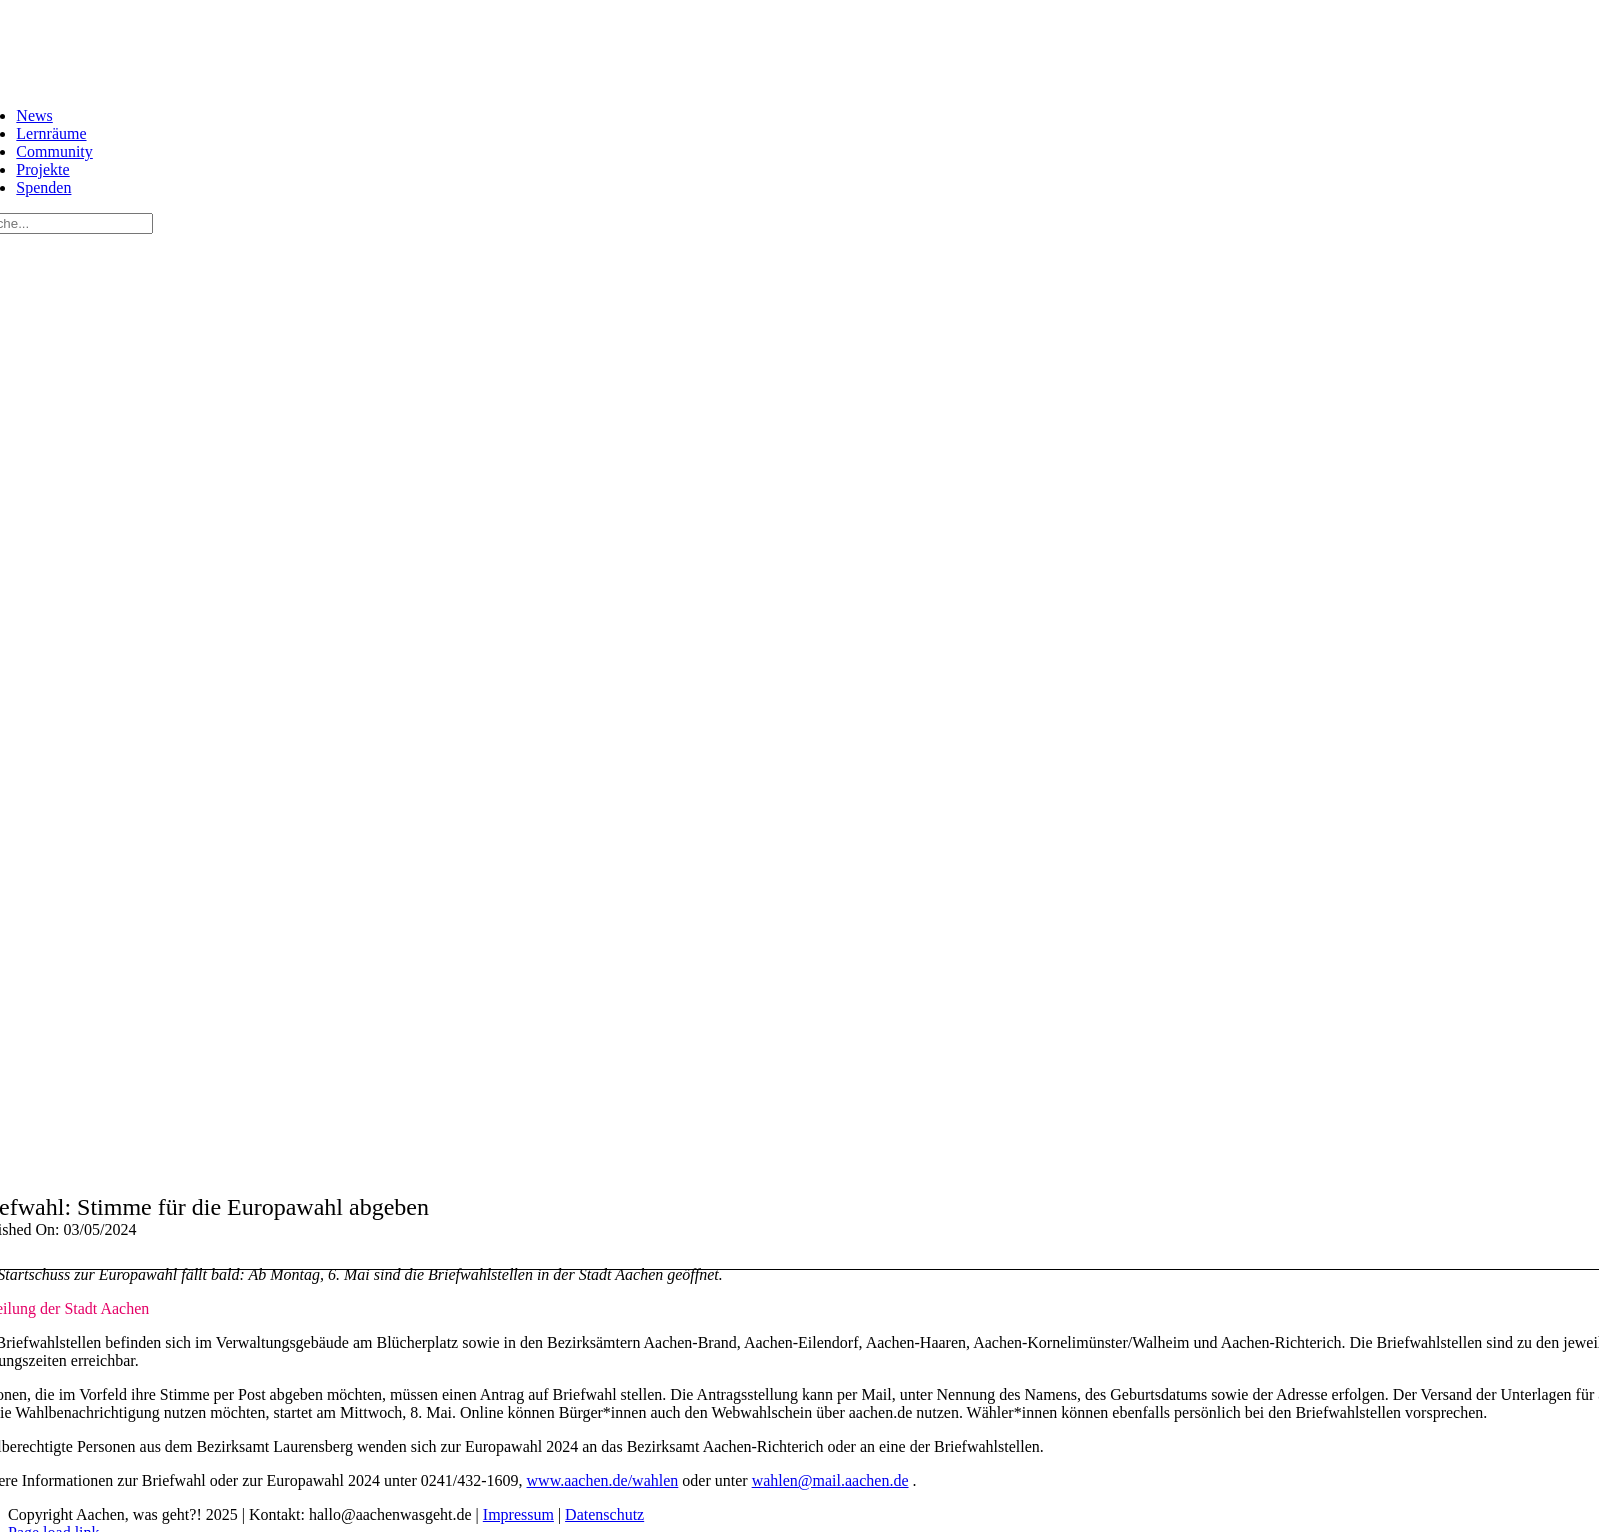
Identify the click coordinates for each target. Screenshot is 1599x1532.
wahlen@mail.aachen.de (830, 1480)
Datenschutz (604, 1514)
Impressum (518, 1514)
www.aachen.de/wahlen (603, 1480)
